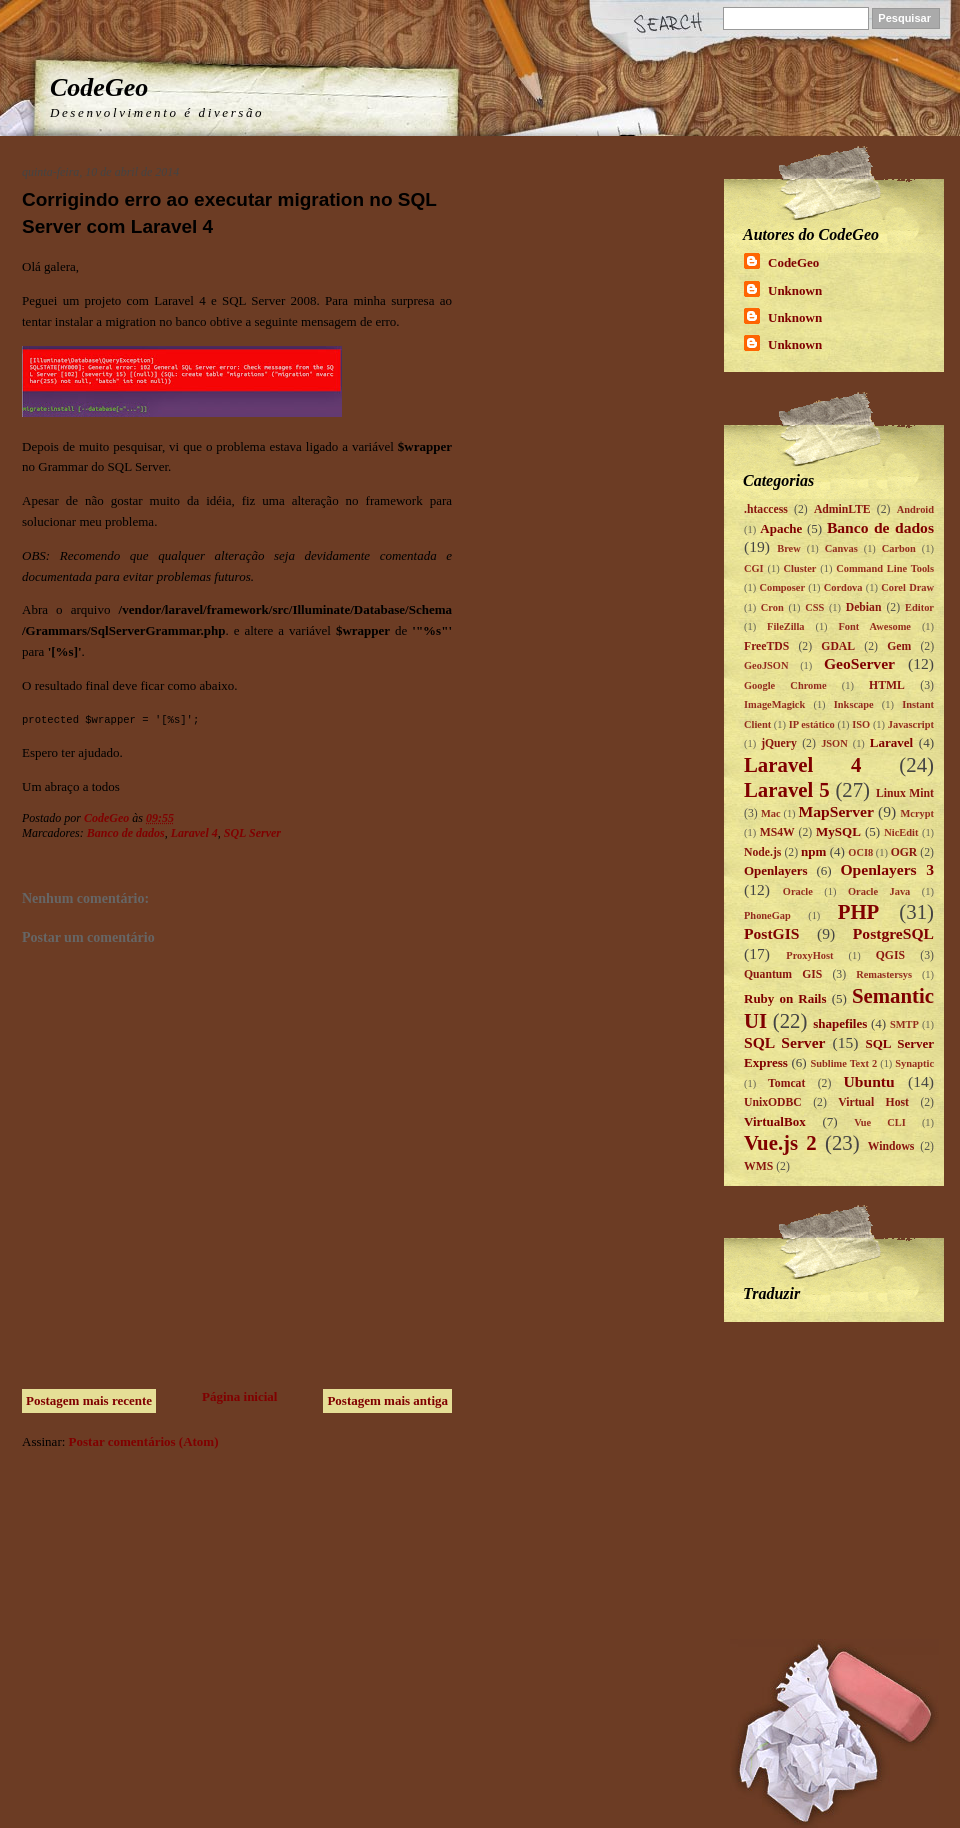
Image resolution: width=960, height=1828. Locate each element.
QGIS (890, 955)
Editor (919, 607)
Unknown (795, 290)
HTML (887, 685)
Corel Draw (907, 587)
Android (915, 509)
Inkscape (854, 704)
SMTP (904, 1024)
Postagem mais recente (89, 1400)
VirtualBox (775, 1121)
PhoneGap (767, 915)
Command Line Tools (885, 568)
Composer (782, 587)
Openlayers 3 (887, 869)
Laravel (891, 742)
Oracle (798, 891)
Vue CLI (880, 1122)
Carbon (899, 548)
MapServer (836, 811)
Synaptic (914, 1063)
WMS (758, 1166)
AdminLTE (842, 509)
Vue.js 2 (780, 1142)
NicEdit (901, 832)
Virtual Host (873, 1102)
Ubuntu (869, 1081)
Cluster (799, 568)
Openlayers (776, 870)
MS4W (777, 832)
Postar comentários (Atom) (144, 1441)
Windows (891, 1146)
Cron (772, 607)
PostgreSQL (893, 933)
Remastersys (884, 974)
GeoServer (859, 663)
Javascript (911, 724)
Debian (864, 607)
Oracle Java (879, 891)
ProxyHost (809, 955)
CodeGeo (99, 87)
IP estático (812, 724)
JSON (834, 743)
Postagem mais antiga (387, 1400)
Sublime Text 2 (843, 1063)
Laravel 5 (787, 789)
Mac (771, 813)
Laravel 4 (194, 833)
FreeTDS (766, 646)
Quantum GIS (783, 974)
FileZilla (786, 626)
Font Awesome (875, 626)
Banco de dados (126, 833)
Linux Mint (905, 793)
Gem (899, 646)
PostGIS (771, 933)
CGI (754, 568)
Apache (781, 528)
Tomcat (786, 1083)
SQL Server (252, 833)
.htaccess (766, 509)
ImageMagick (774, 704)
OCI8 (860, 852)
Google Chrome (785, 685)
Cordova (843, 587)
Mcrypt (917, 813)
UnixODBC (773, 1102)
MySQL (838, 831)
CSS (814, 607)
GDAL (838, 646)
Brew (788, 548)
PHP (859, 911)
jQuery (779, 743)
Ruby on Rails (785, 998)
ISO (861, 724)
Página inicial (239, 1396)
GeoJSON (766, 665)
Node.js (762, 852)
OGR (904, 852)
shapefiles (840, 1023)
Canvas (841, 548)
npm (813, 851)
